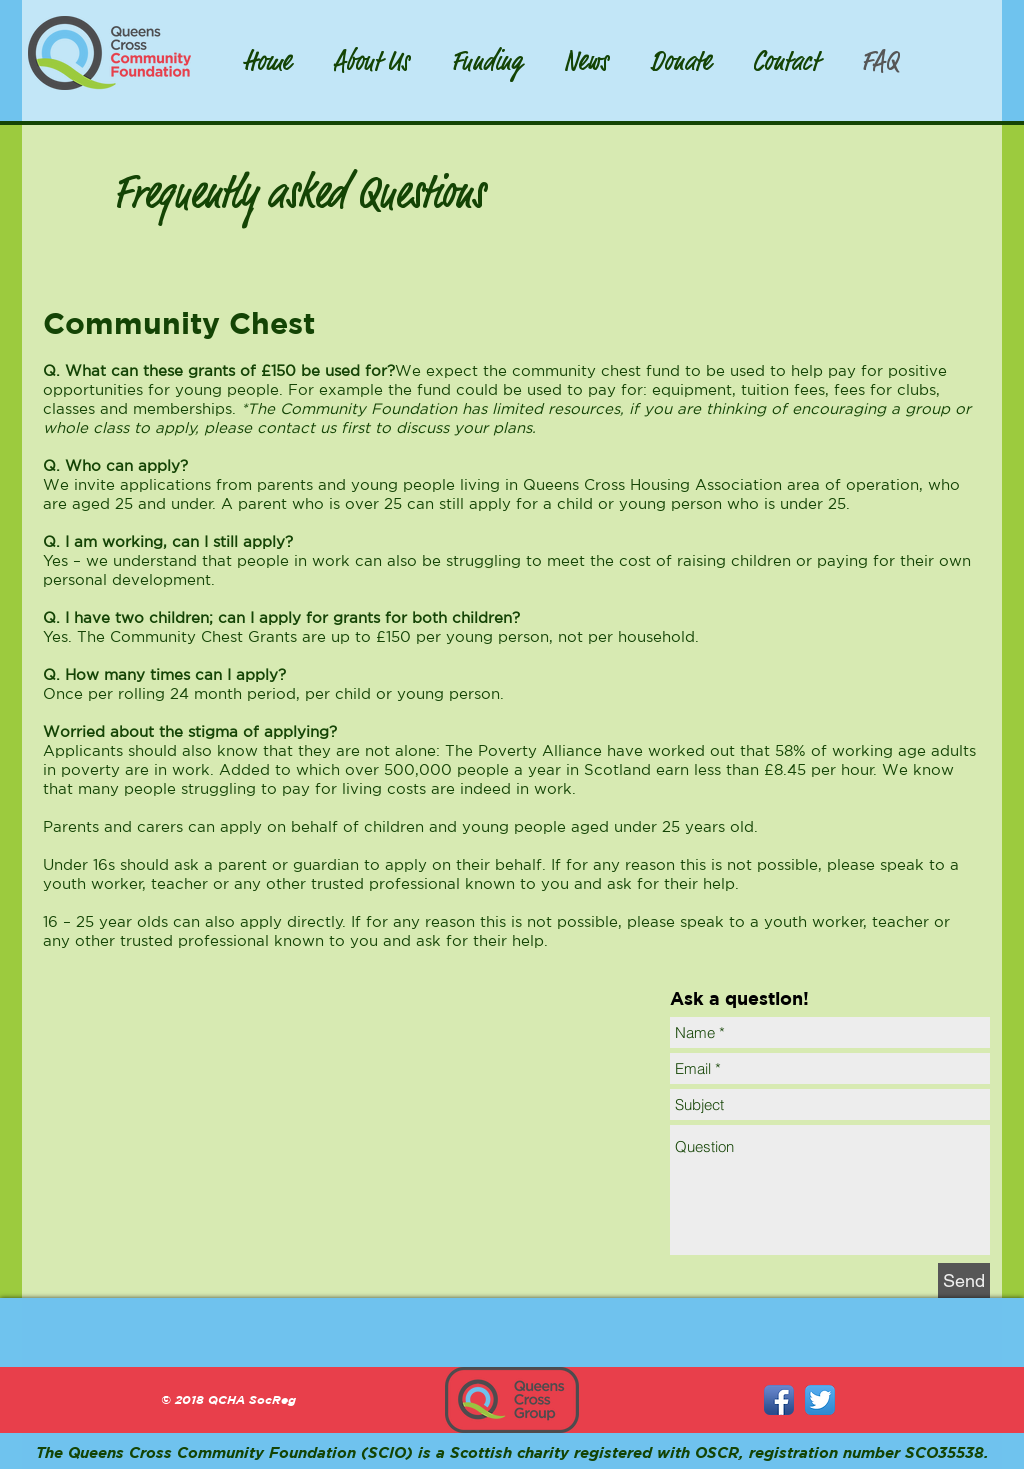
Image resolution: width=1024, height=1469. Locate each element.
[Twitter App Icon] (820, 1400)
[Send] (964, 1280)
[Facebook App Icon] (779, 1400)
